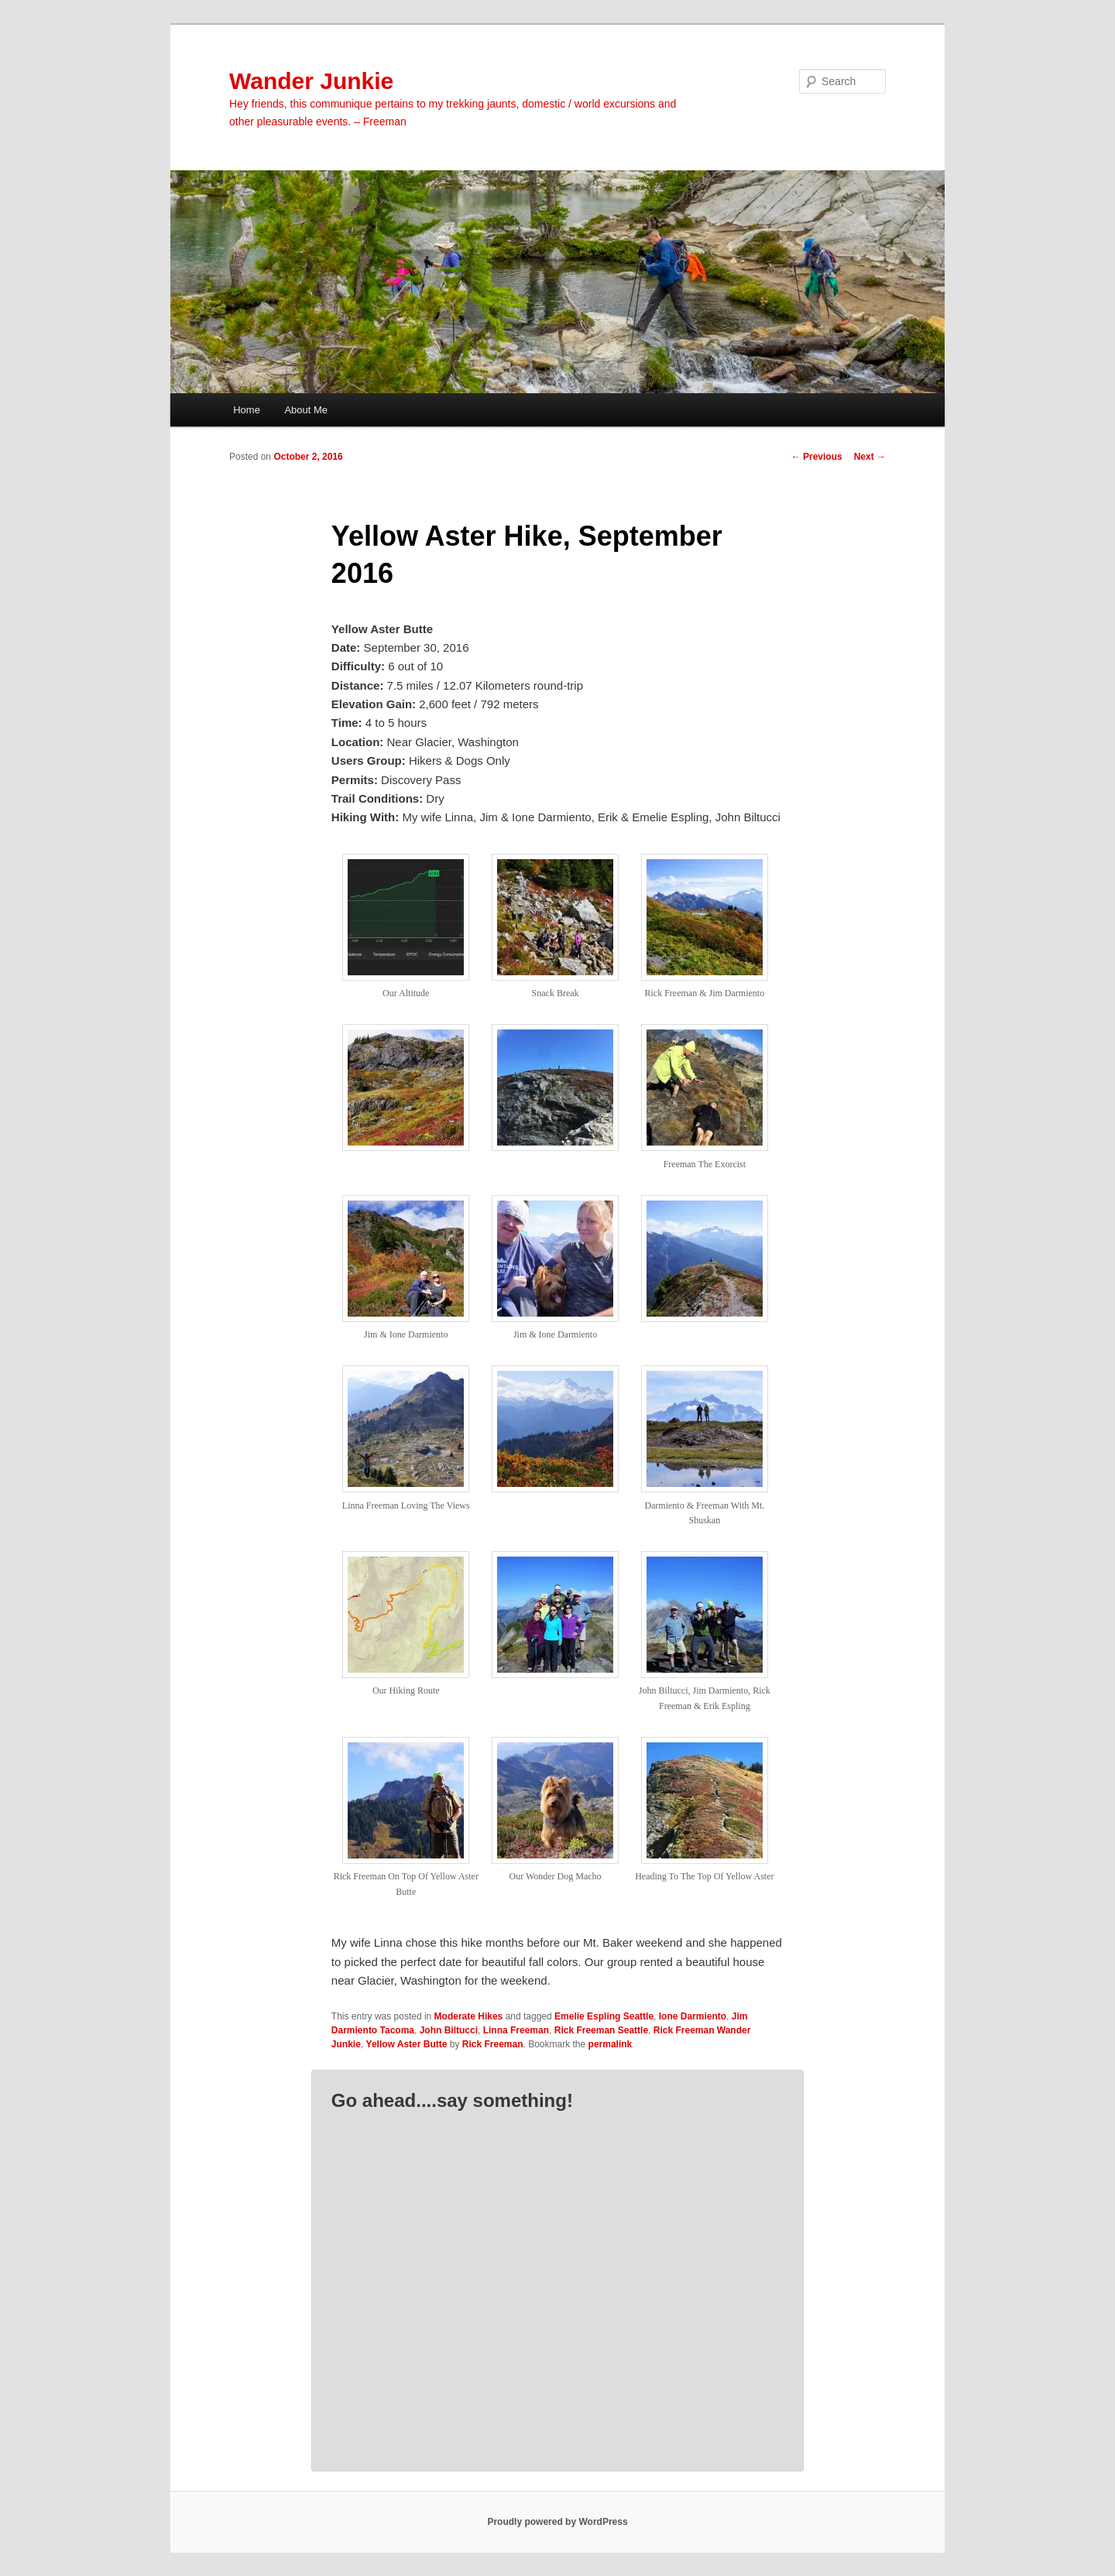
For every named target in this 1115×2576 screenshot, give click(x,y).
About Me (306, 410)
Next (870, 456)
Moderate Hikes (468, 2016)
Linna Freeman (516, 2030)
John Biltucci (449, 2030)
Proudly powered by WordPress (557, 2521)
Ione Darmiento (692, 2016)
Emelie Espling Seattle (604, 2016)
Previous (816, 456)
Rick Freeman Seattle (601, 2030)
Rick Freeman (492, 2044)
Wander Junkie (311, 81)
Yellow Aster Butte (407, 2044)
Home (246, 410)
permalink (610, 2044)
